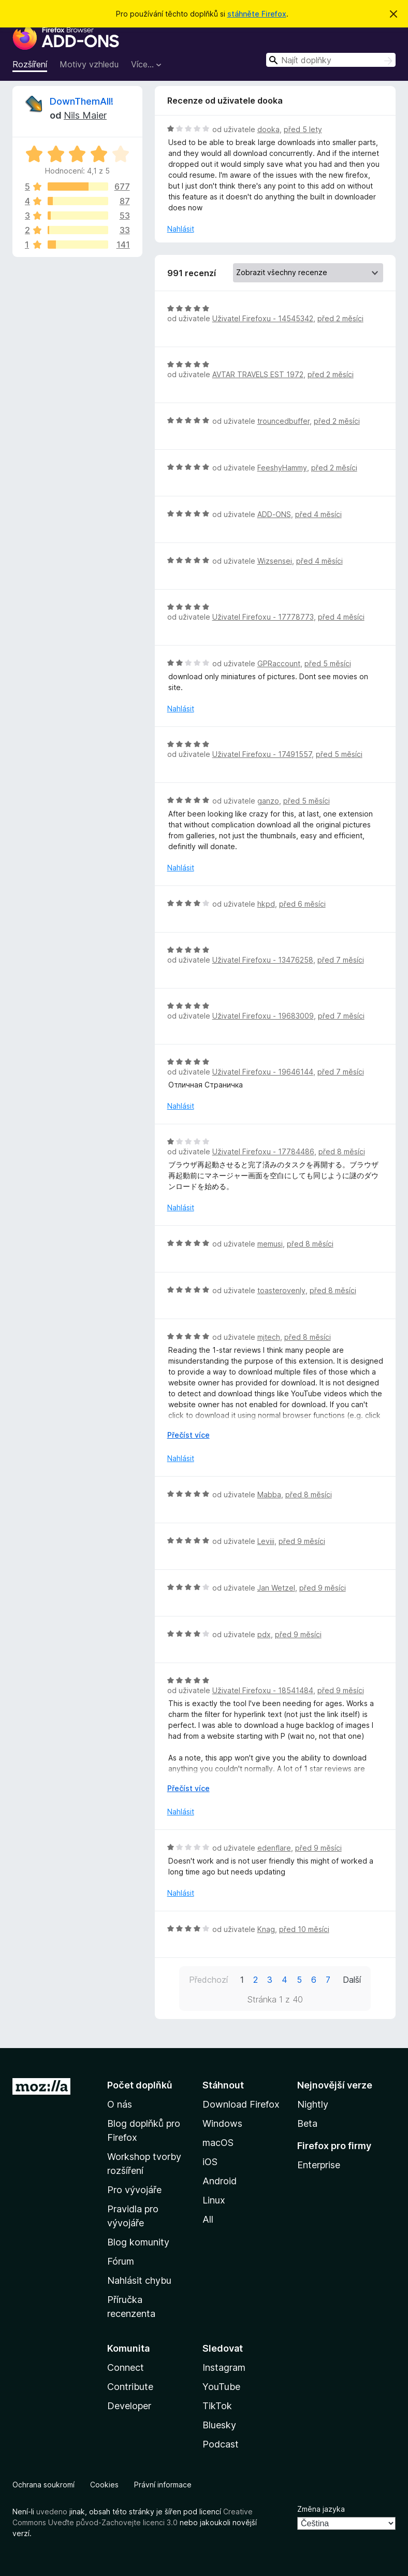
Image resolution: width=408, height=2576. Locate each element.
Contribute (130, 2386)
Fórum (120, 2261)
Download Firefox (241, 2104)
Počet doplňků (139, 2085)
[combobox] (331, 60)
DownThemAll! (81, 101)
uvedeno (52, 2511)
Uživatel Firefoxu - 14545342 (262, 318)
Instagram (223, 2367)
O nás (119, 2104)
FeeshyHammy (282, 467)
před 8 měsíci (341, 1151)
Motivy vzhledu (89, 64)
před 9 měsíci (302, 1541)
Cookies (104, 2484)
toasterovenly (281, 1290)
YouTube (221, 2386)
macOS (218, 2142)
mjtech (268, 1337)
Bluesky (219, 2425)
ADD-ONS (274, 514)
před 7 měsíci (340, 959)
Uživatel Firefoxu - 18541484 (262, 1690)
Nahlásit (180, 228)
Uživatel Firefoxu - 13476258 (262, 959)
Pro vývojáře (134, 2189)
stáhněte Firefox (256, 13)
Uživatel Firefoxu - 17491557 (262, 754)
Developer (129, 2405)
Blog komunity (138, 2242)
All (207, 2219)
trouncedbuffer (283, 421)
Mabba (269, 1494)
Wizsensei (274, 560)
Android (219, 2181)
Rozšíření (29, 64)
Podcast (220, 2444)
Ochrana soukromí (43, 2484)
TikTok (217, 2405)
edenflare (274, 1847)
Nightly (312, 2104)
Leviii (265, 1541)
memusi (270, 1243)
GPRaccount (278, 663)
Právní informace (163, 2484)
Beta (307, 2123)
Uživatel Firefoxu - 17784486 (263, 1151)
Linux (213, 2200)
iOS (209, 2161)
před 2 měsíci (340, 318)
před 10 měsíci (304, 1929)
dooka (268, 129)
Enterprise (318, 2164)
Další (352, 1979)
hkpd (266, 903)
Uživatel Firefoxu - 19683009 (263, 1015)
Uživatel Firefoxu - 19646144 (262, 1071)
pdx (264, 1634)
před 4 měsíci (318, 514)
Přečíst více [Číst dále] (188, 1434)
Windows (222, 2123)
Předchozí (208, 1979)
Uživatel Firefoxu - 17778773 (263, 616)
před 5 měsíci (327, 663)
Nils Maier (85, 115)
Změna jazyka (321, 2509)
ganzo (268, 800)
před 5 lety (303, 129)
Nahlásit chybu (139, 2280)
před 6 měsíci (302, 903)
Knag (266, 1929)
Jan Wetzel (276, 1587)
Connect (125, 2367)
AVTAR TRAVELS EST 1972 (257, 374)
